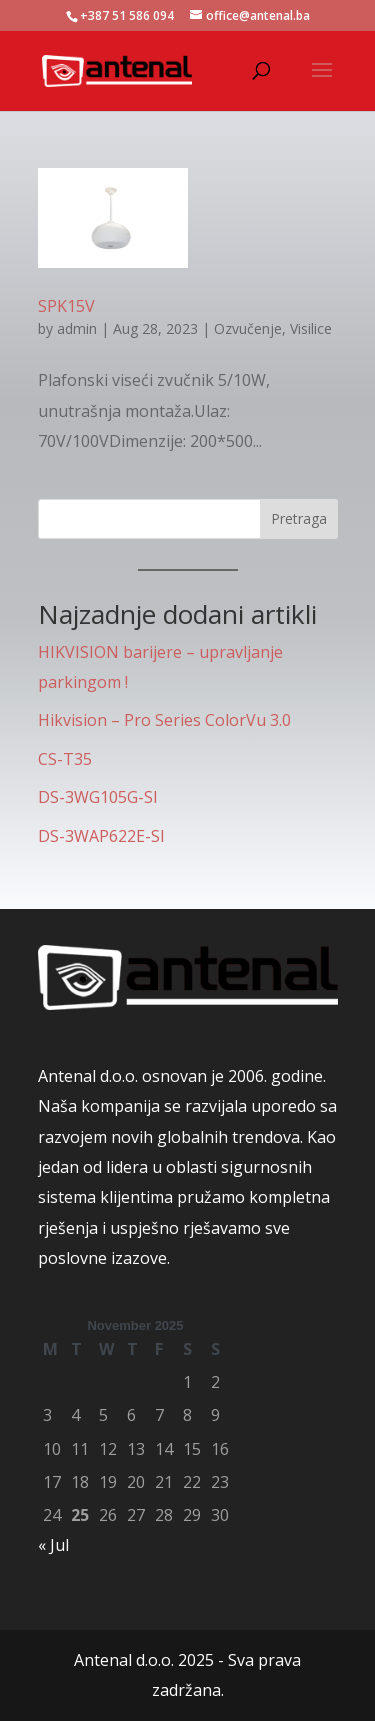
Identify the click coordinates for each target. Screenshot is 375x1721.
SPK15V (66, 306)
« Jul (53, 1545)
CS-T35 (65, 759)
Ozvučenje (248, 328)
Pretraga (299, 518)
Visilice (311, 328)
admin (77, 328)
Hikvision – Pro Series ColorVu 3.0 (164, 720)
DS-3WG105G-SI (98, 797)
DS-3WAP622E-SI (101, 836)
